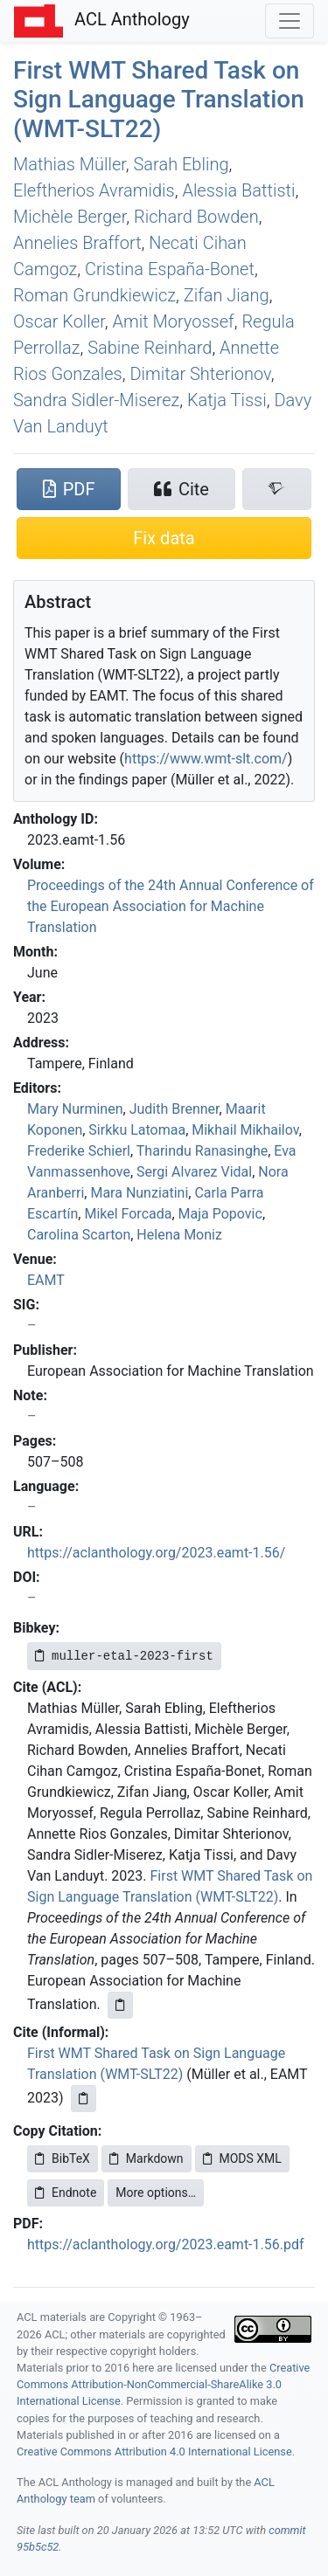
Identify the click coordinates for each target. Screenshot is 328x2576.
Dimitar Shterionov (199, 373)
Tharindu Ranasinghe (202, 1151)
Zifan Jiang (226, 295)
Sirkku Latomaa (136, 1130)
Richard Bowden (196, 216)
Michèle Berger (69, 216)
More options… (155, 2193)
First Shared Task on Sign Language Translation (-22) (158, 99)
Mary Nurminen (75, 1109)
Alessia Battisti (238, 190)
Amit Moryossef (173, 321)
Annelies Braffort (77, 242)
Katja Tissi (227, 400)
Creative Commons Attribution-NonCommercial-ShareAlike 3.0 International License (163, 2384)
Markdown (146, 2158)
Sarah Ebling (181, 164)
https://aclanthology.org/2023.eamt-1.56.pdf (165, 2244)
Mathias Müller (69, 164)
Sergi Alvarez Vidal (194, 1172)
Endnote (65, 2193)
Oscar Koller (59, 321)
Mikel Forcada (127, 1213)
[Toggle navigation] (289, 20)
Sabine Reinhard (149, 347)
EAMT (46, 1280)
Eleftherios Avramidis (94, 190)
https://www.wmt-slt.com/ (206, 758)
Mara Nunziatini (139, 1192)
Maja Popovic (220, 1213)
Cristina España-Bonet (170, 269)
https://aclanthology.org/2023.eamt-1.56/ (156, 1552)
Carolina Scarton (78, 1234)
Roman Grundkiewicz (94, 295)
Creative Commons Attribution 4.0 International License (154, 2451)
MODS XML (242, 2158)
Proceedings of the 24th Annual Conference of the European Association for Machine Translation (170, 906)
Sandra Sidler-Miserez (96, 400)
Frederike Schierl (78, 1151)
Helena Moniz (179, 1234)
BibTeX (62, 2158)
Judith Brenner (174, 1109)
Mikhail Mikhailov (245, 1130)
